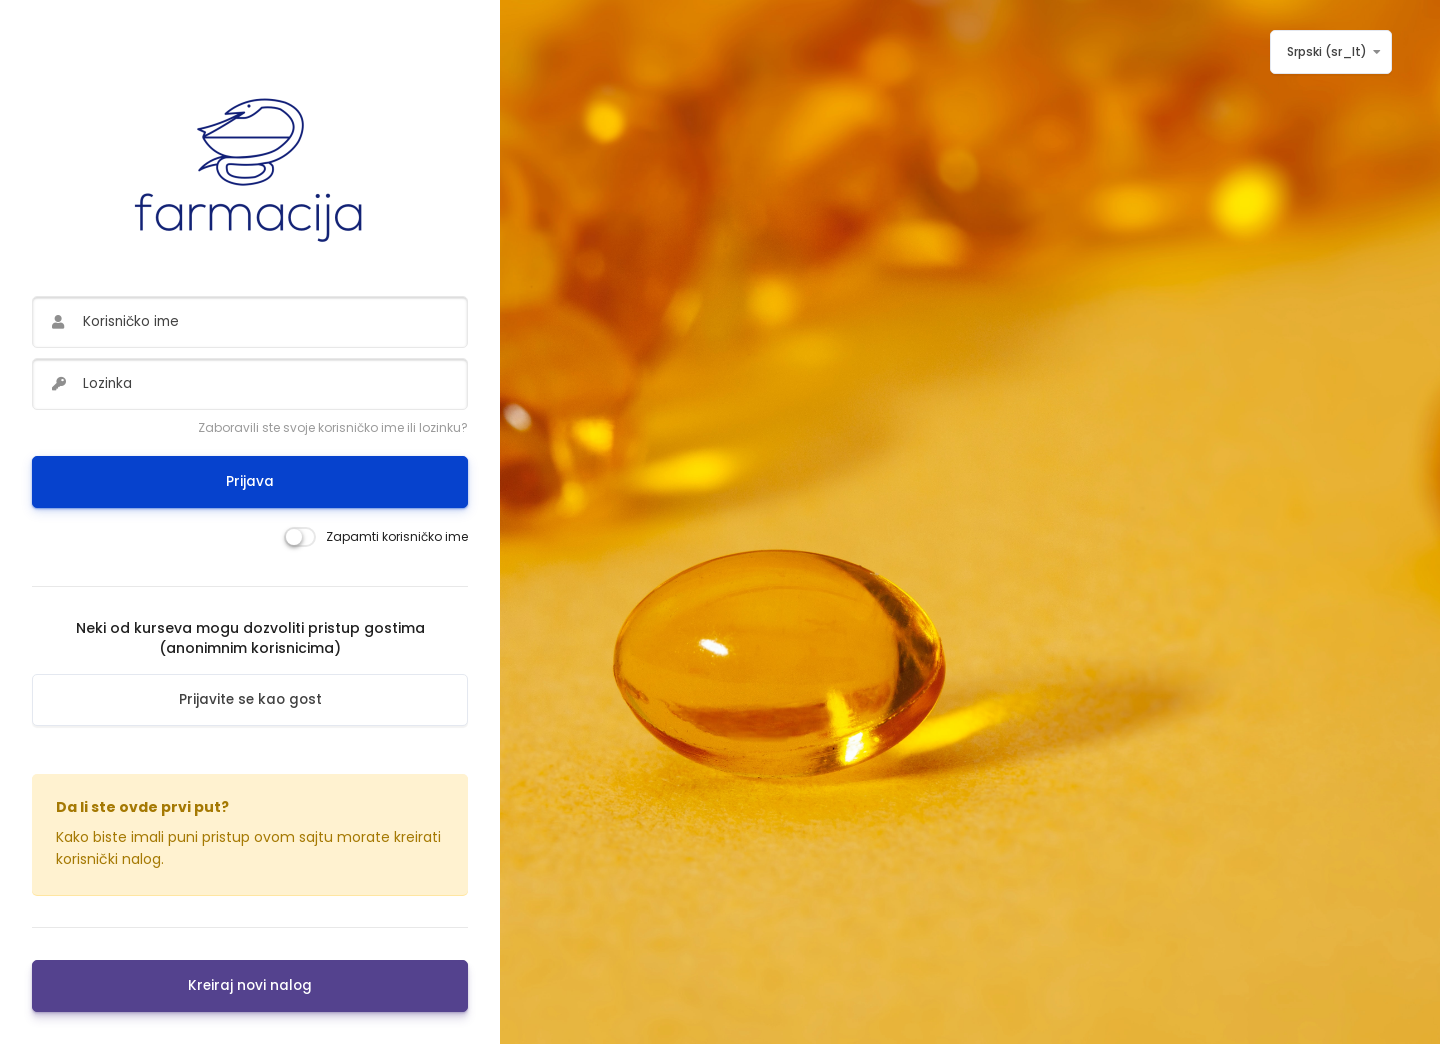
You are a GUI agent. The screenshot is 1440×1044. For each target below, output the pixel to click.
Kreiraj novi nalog (250, 985)
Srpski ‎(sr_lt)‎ (1327, 51)
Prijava (250, 481)
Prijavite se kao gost (250, 699)
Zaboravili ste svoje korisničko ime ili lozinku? (333, 427)
